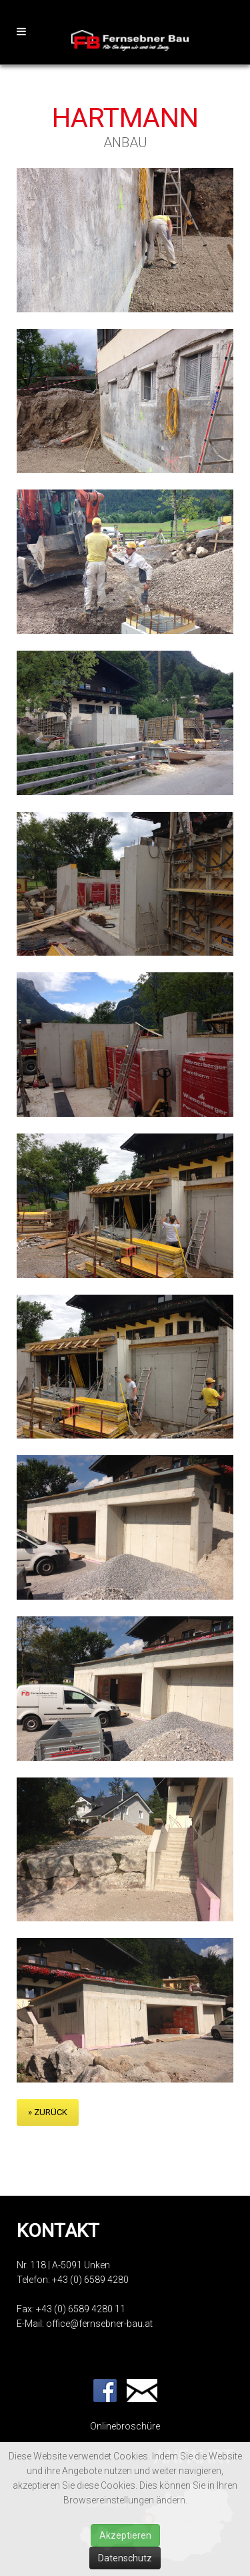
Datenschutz (125, 2558)
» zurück (47, 2112)
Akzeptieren (125, 2535)
